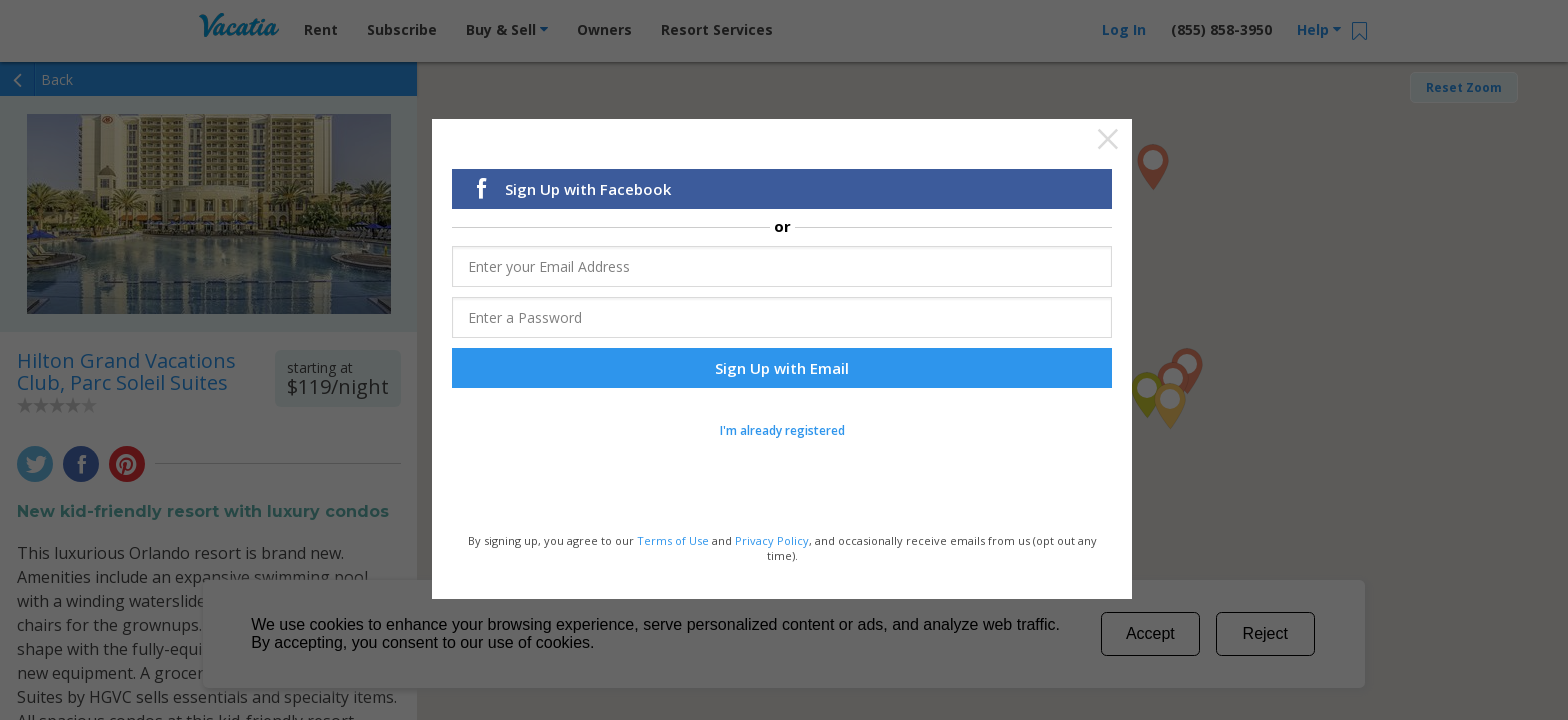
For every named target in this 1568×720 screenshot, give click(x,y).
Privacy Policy (772, 541)
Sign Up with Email (782, 369)
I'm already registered (782, 431)
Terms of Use (673, 541)
